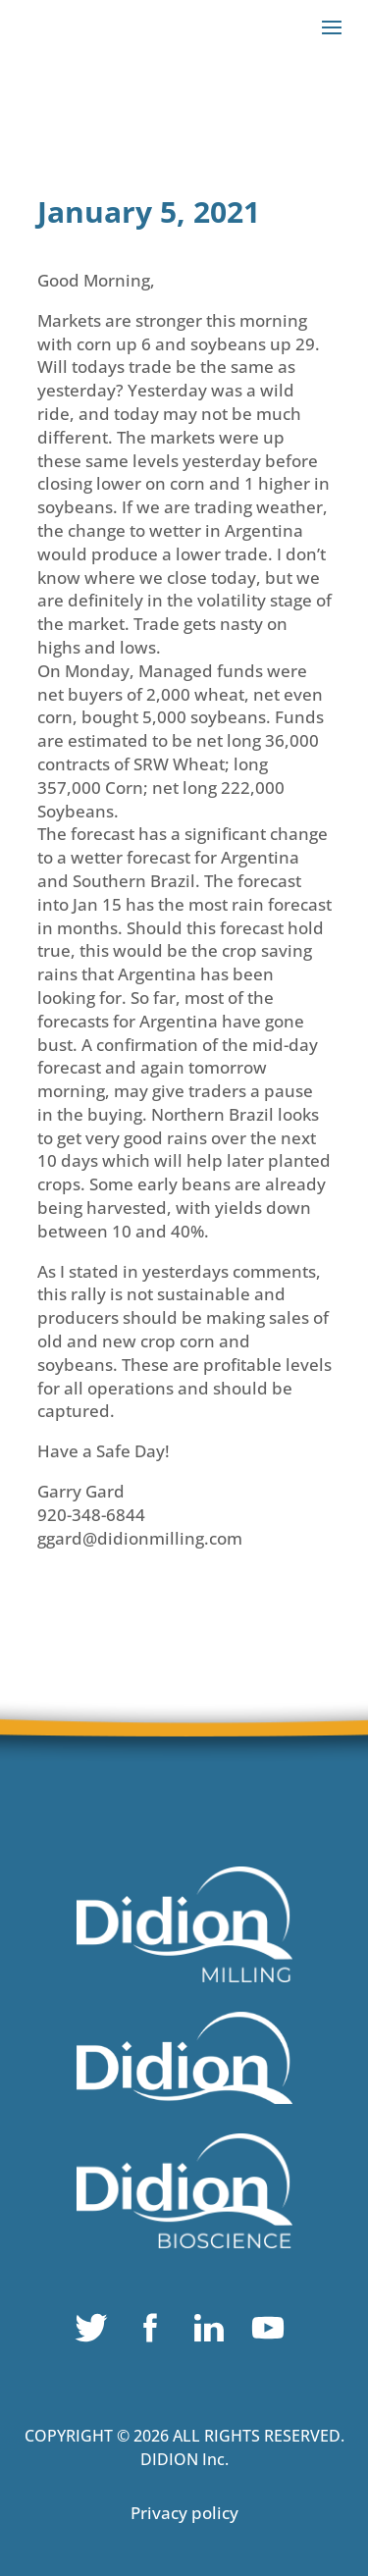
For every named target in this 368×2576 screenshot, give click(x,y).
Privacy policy (184, 2512)
